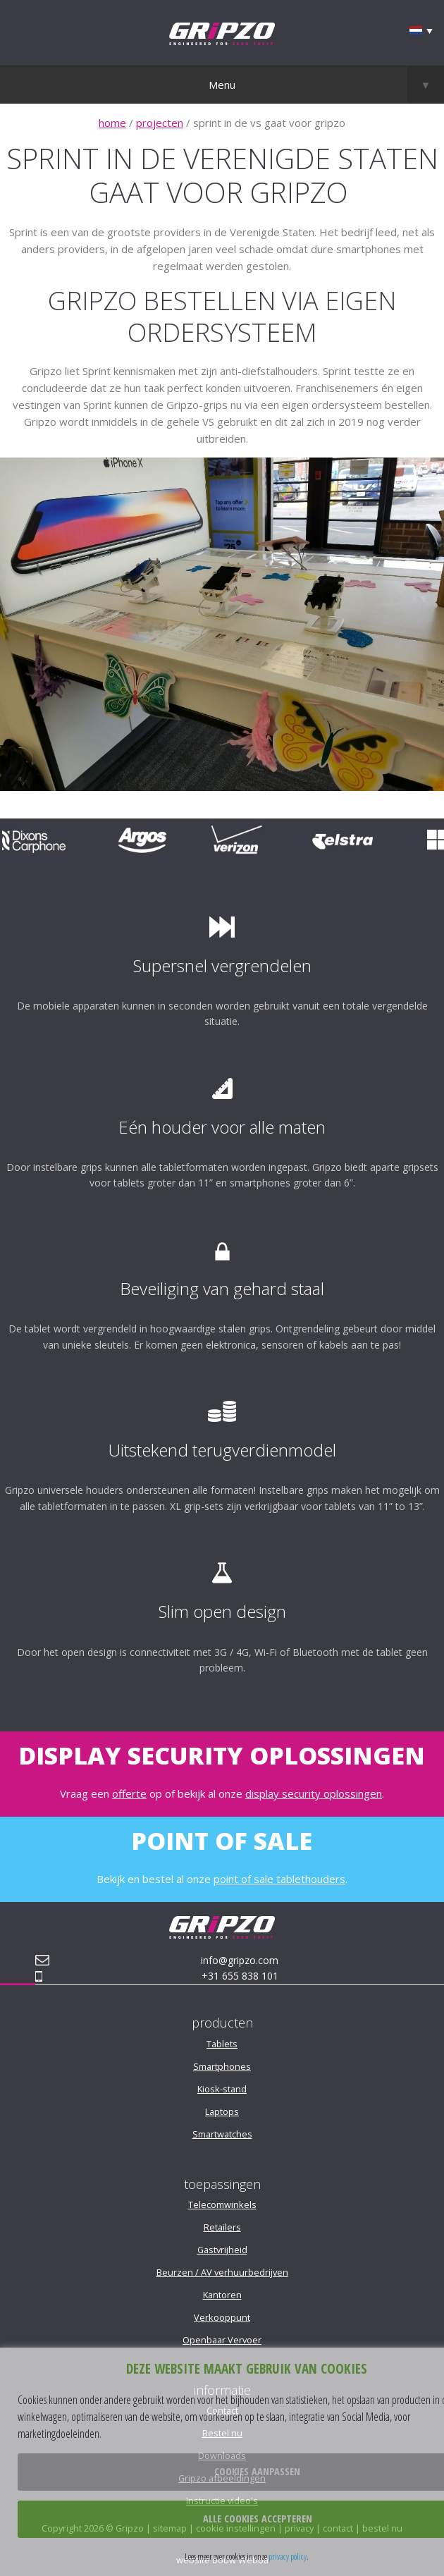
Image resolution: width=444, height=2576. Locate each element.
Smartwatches (222, 2134)
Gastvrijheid (222, 2249)
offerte (129, 1793)
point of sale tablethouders (279, 1879)
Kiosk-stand (222, 2089)
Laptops (222, 2111)
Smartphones (222, 2066)
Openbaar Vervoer (222, 2339)
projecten (159, 123)
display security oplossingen (313, 1793)
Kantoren (222, 2294)
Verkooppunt (222, 2317)
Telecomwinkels (222, 2204)
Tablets (222, 2043)
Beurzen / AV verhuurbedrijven (222, 2272)
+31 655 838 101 (240, 1975)
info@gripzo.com (239, 1960)
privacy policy (288, 2556)
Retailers (222, 2227)
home (112, 123)
